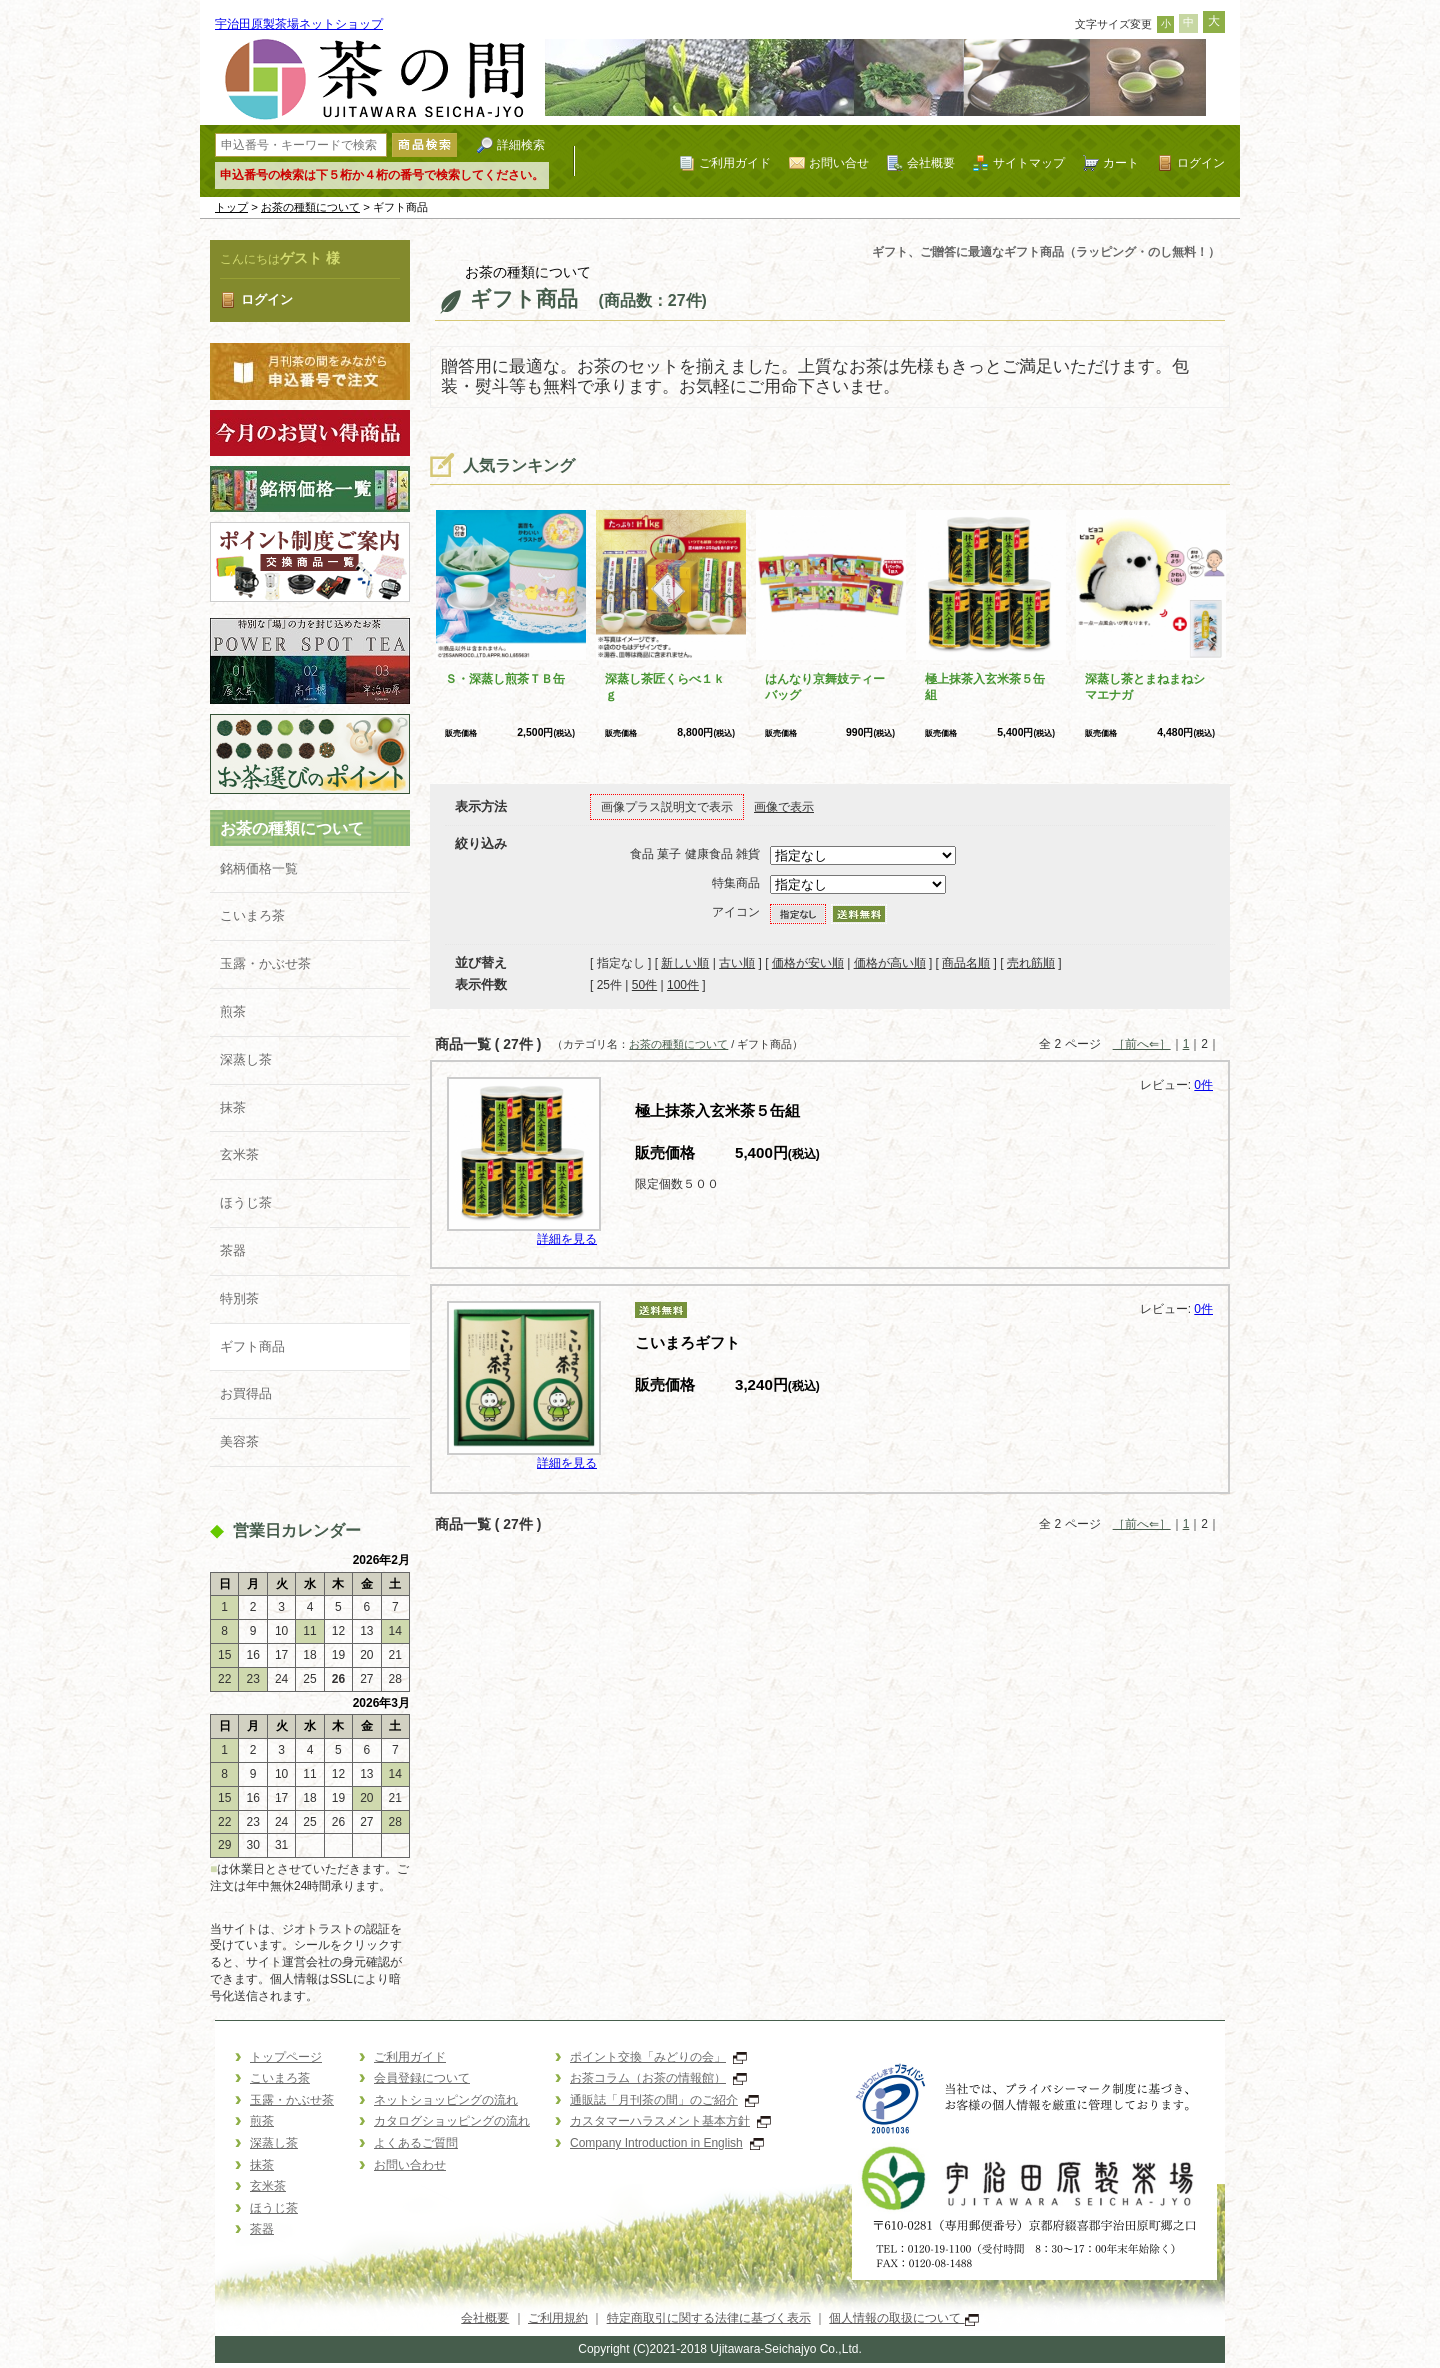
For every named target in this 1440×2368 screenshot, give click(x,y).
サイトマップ (1029, 162)
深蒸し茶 (246, 1059)
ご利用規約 (558, 2318)
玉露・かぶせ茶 (265, 963)
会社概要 (931, 162)
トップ (231, 207)
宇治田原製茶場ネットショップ (299, 24)
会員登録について (422, 2078)
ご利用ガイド (735, 162)
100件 (683, 985)
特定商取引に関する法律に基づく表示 (709, 2318)
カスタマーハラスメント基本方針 (670, 2121)
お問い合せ (839, 162)
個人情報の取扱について (903, 2318)
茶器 (233, 1250)
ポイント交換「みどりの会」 (658, 2057)
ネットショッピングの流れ (446, 2100)
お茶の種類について (310, 207)
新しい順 (685, 963)
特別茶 (239, 1298)
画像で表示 (784, 807)
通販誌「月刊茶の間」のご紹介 (664, 2100)
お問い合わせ (410, 2165)
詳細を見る (567, 1239)
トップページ (286, 2057)
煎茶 (233, 1011)
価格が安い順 (808, 963)
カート (1121, 162)
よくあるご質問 (416, 2143)
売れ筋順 (1031, 963)
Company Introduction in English (667, 2143)
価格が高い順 (890, 963)
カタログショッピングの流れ (452, 2121)
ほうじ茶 (246, 1202)
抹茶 (233, 1107)
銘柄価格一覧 (259, 868)
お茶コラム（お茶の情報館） (658, 2078)
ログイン (1201, 162)
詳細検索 (521, 144)
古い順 (737, 963)
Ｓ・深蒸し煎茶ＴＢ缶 (505, 679)
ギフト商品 (252, 1346)
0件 (1203, 1085)
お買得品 (246, 1393)
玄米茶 (239, 1154)
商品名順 (966, 963)
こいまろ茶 (252, 915)
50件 (644, 985)
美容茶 (239, 1441)
